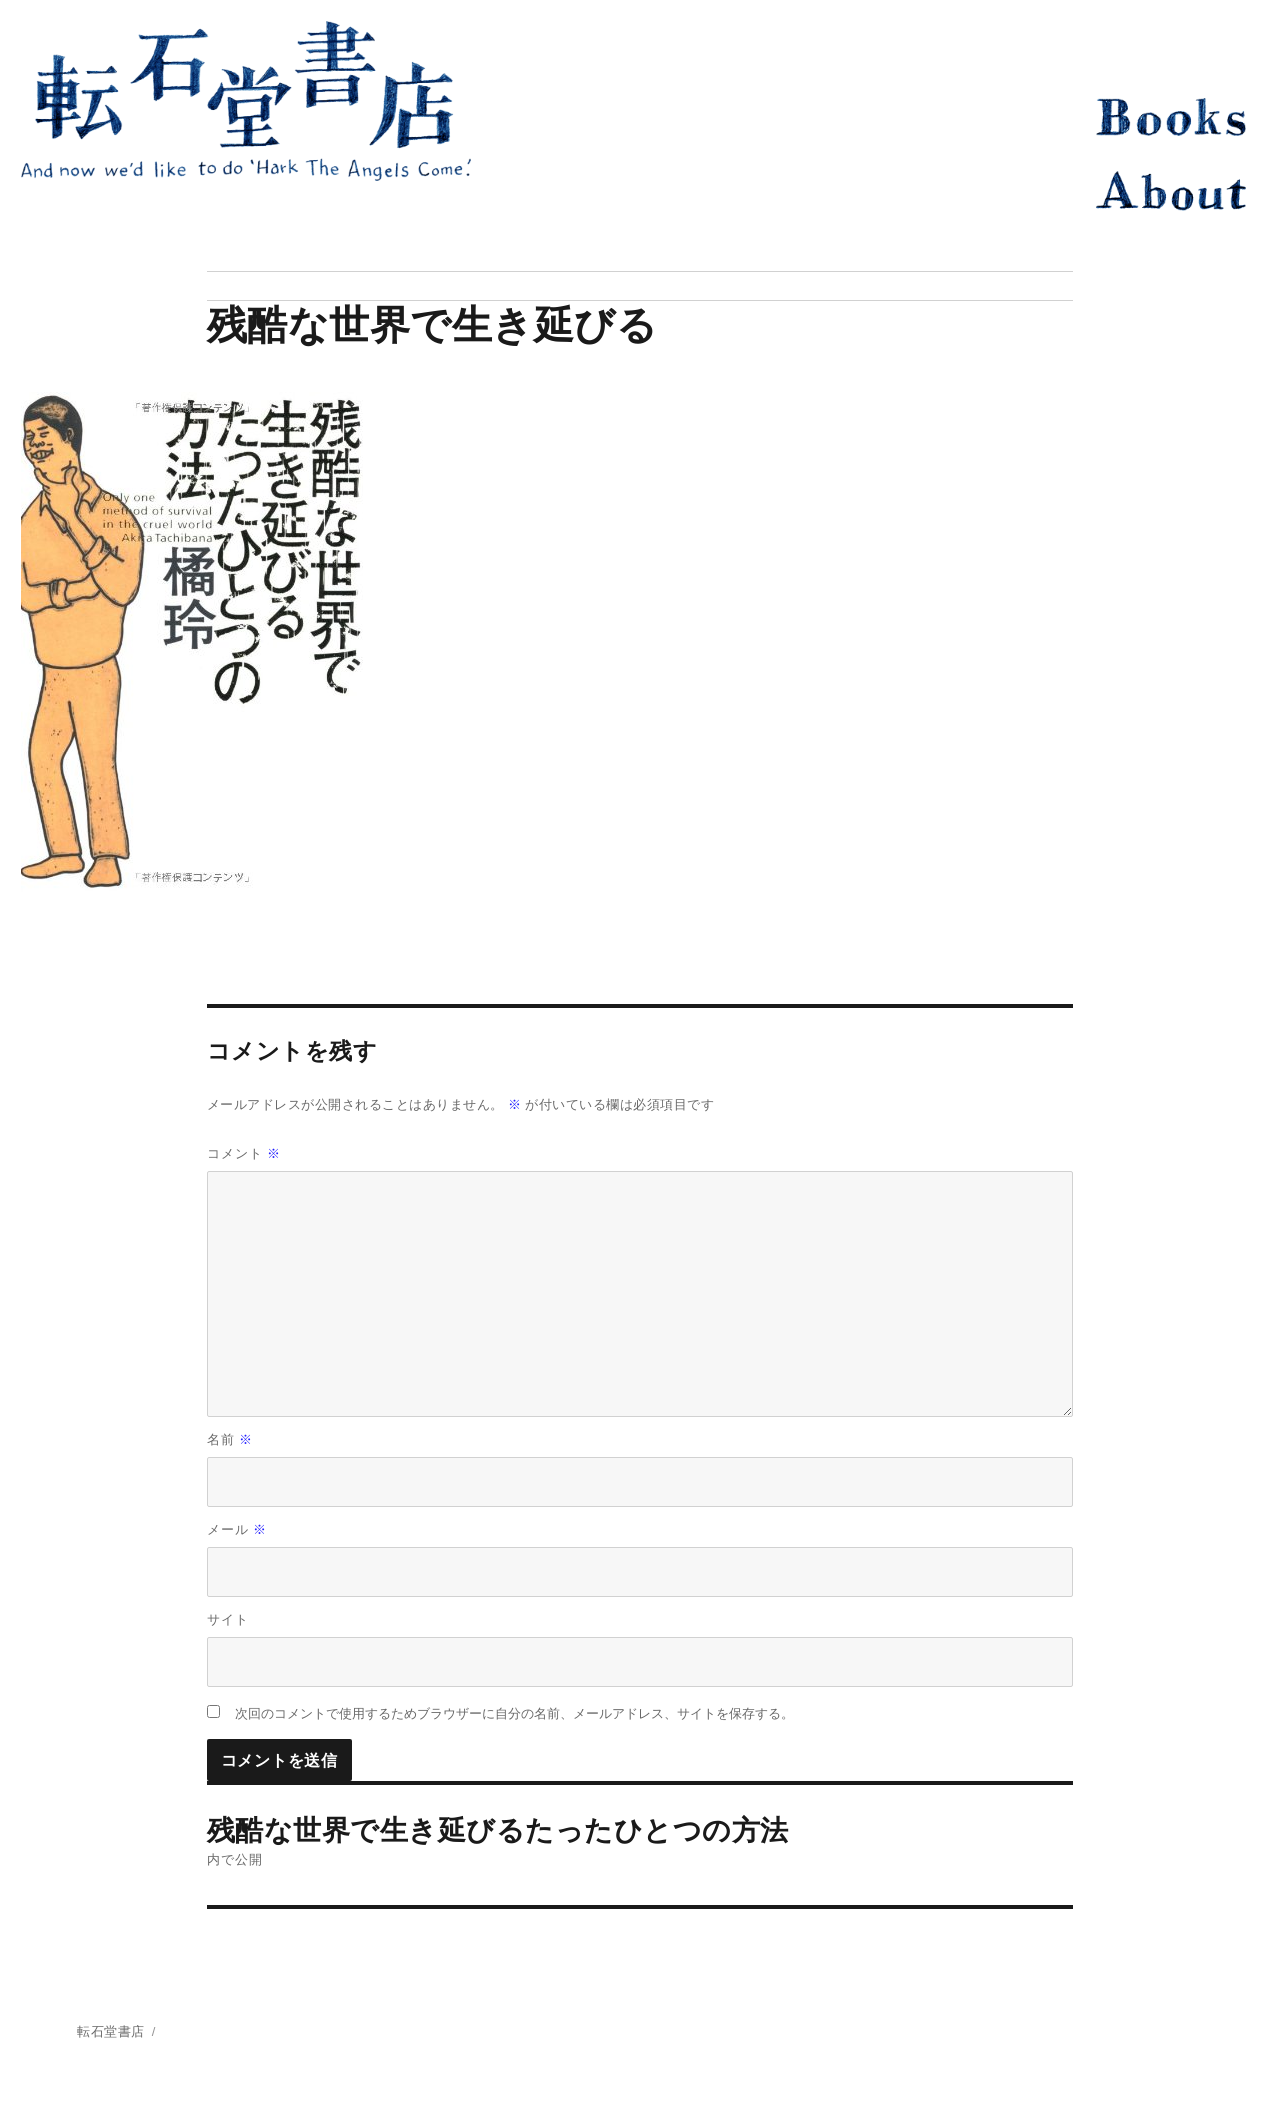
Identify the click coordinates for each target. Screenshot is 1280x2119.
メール (237, 1529)
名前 (230, 1439)
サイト (228, 1619)
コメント (244, 1153)
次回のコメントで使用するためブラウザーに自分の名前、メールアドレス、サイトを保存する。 (514, 1713)
